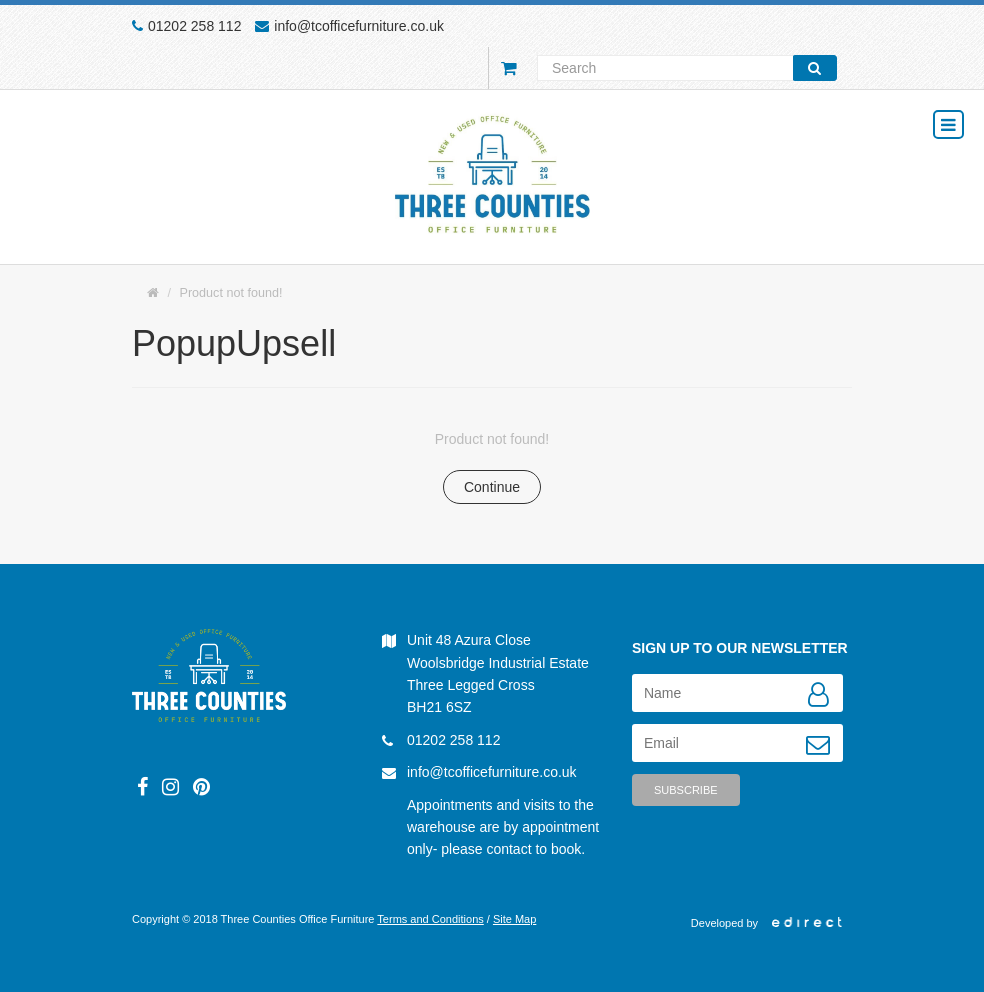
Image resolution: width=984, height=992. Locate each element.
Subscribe (686, 790)
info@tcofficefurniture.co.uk (359, 26)
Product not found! (231, 293)
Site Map (514, 919)
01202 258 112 (194, 26)
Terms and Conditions (430, 919)
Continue (492, 487)
